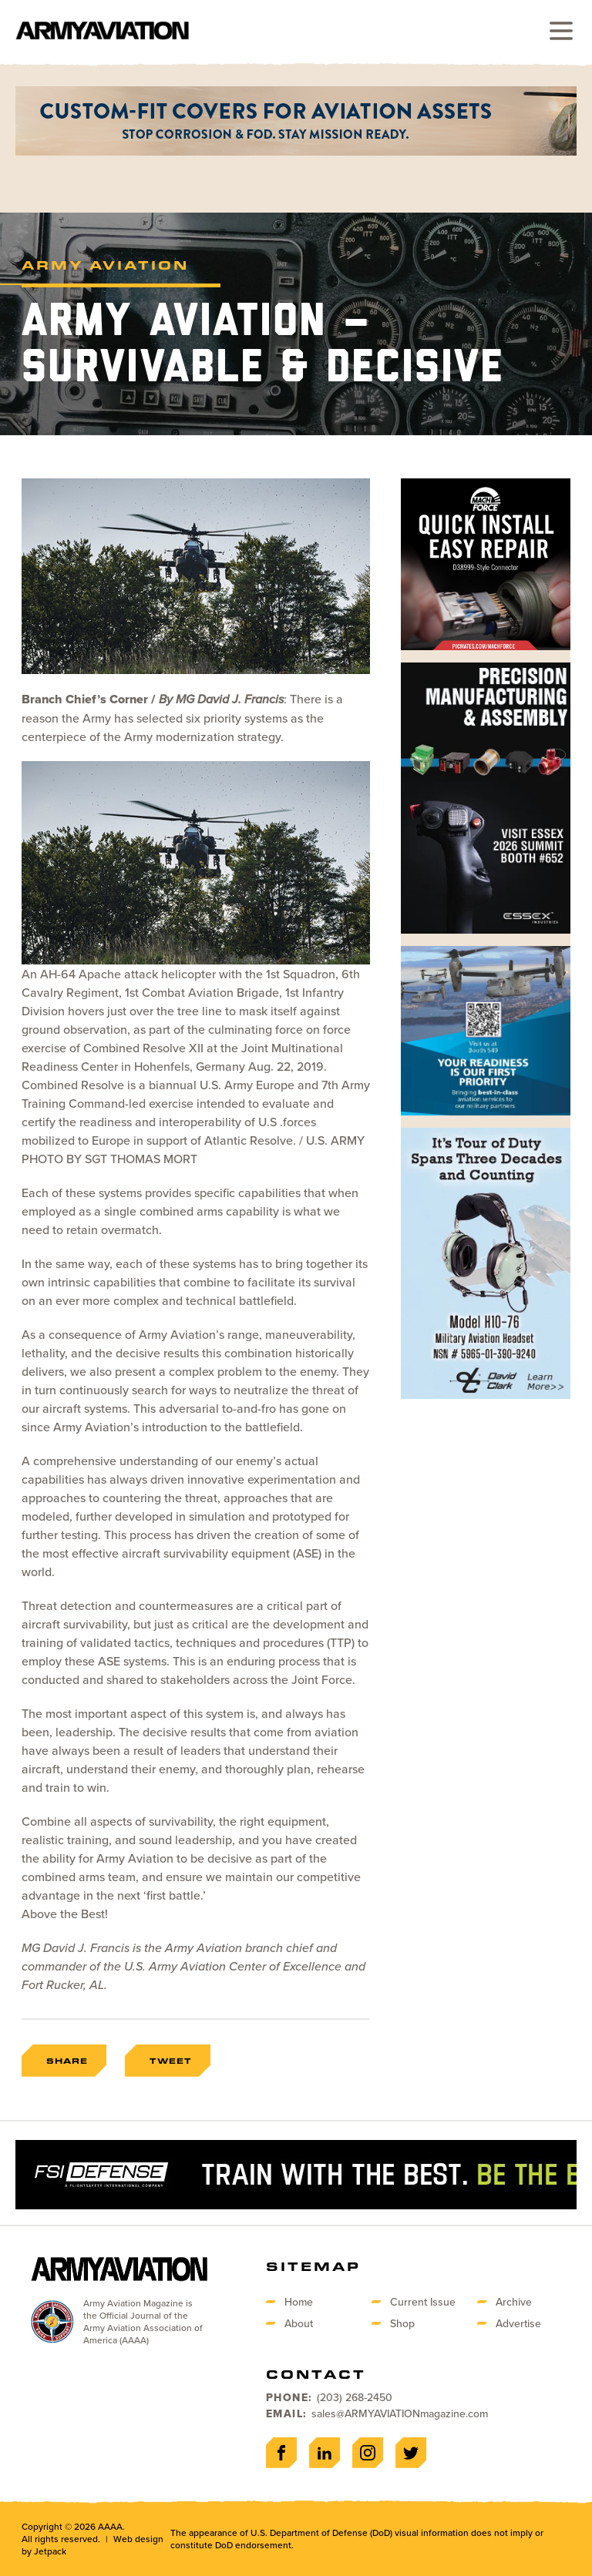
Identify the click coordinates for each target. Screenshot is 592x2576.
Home (298, 2301)
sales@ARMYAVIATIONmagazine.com (399, 2413)
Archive (514, 2301)
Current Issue (423, 2301)
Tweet (171, 2060)
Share (67, 2060)
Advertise (518, 2323)
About (298, 2323)
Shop (402, 2323)
